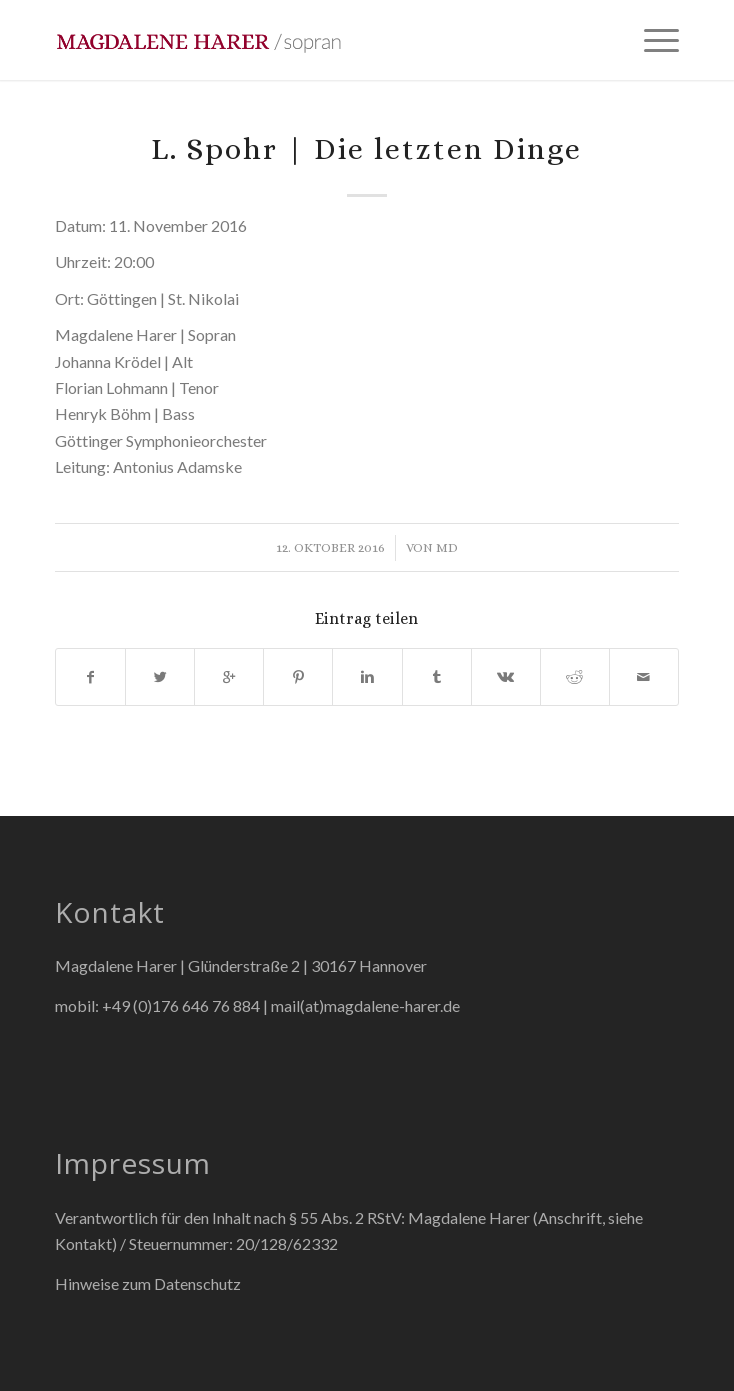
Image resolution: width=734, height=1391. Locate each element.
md (447, 547)
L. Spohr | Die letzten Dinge (366, 149)
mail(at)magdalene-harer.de (365, 1005)
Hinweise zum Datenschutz (148, 1283)
